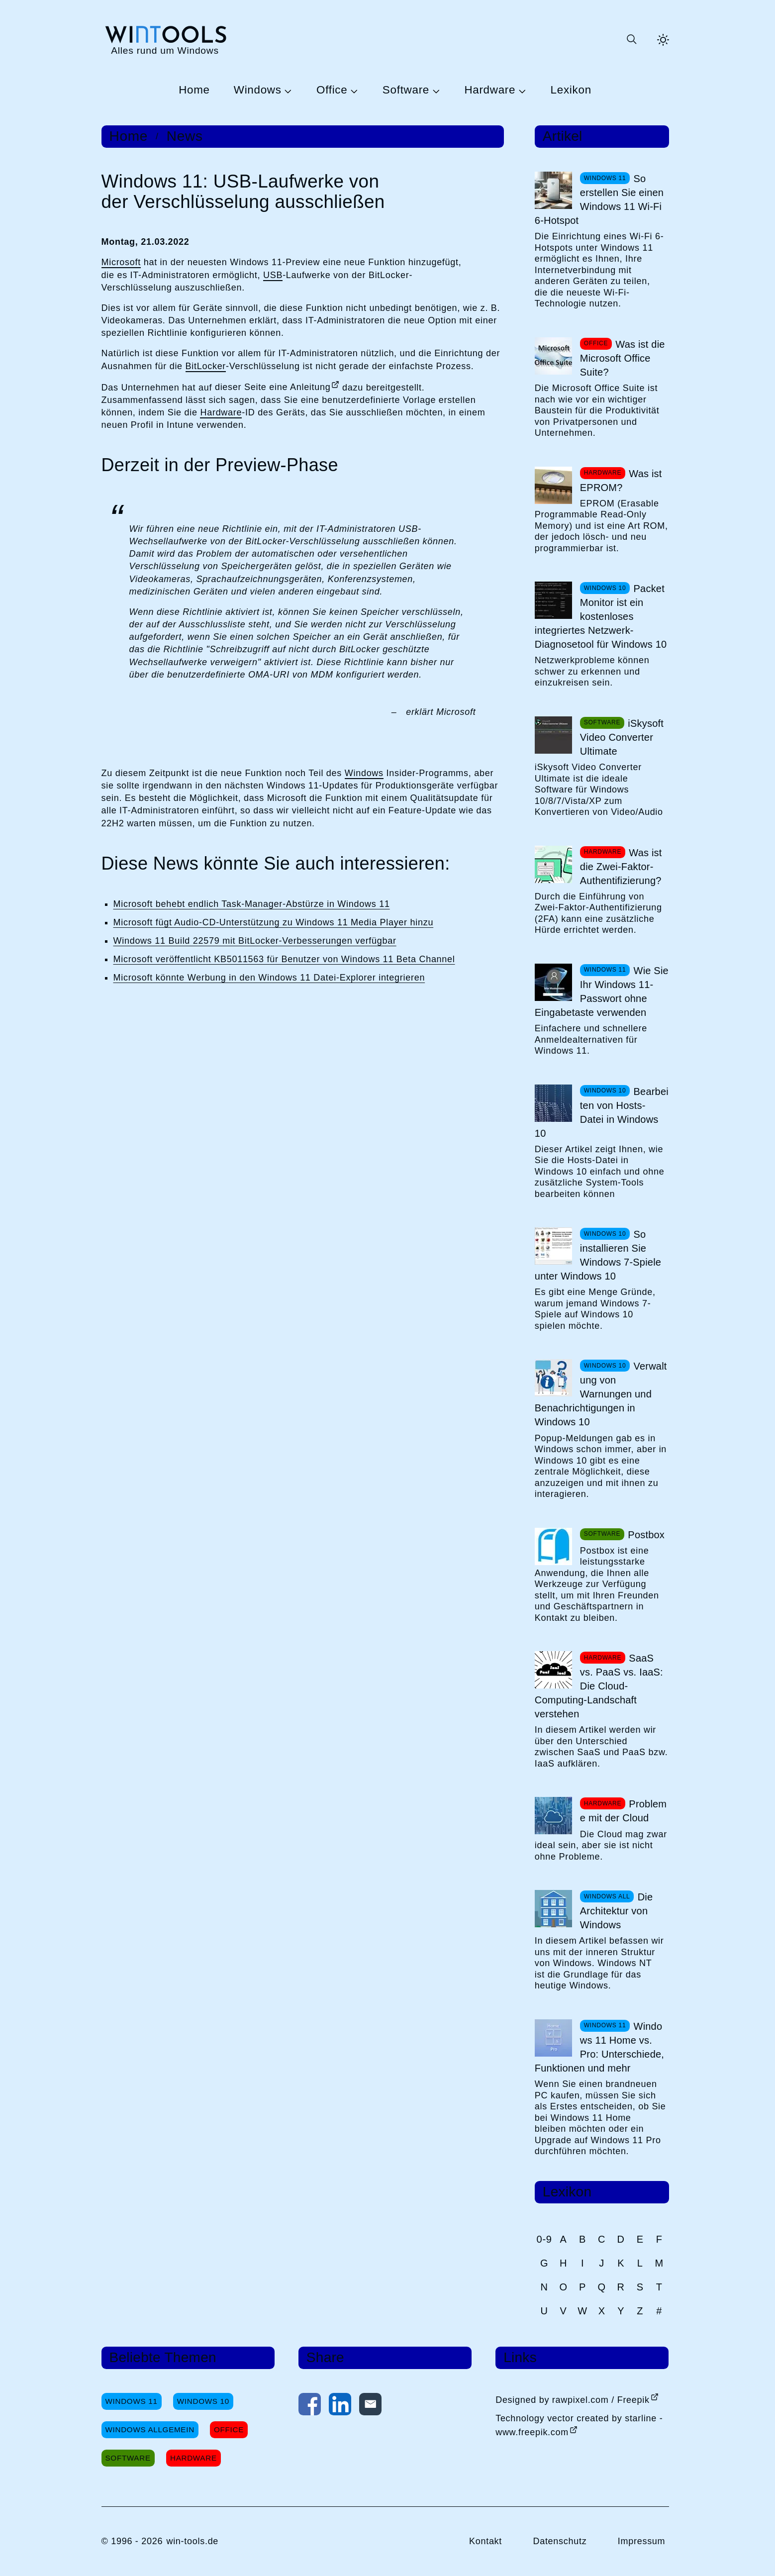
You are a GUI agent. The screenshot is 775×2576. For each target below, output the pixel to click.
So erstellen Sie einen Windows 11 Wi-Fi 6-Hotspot (599, 199)
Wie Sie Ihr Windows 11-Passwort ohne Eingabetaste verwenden (602, 991)
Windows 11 (131, 2401)
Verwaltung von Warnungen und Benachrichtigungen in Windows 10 (601, 1394)
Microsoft (121, 262)
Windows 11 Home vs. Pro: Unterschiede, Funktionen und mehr (599, 2047)
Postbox (646, 1534)
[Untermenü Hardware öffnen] (520, 90)
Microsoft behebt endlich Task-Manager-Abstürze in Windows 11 (251, 904)
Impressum (642, 2541)
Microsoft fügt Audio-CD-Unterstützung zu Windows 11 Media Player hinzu (273, 922)
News (185, 136)
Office (331, 90)
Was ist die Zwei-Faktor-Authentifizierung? (621, 866)
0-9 (544, 2239)
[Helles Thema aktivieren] (663, 40)
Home (194, 90)
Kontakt (485, 2541)
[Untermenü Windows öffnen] (287, 90)
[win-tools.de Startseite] (165, 39)
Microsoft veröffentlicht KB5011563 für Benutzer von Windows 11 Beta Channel (284, 959)
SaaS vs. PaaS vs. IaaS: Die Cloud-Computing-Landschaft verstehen (599, 1686)
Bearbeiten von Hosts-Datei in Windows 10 (602, 1112)
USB (273, 275)
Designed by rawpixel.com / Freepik (572, 2400)
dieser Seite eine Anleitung (273, 387)
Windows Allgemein (149, 2429)
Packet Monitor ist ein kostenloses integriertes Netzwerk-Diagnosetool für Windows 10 (601, 616)
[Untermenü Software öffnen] (434, 90)
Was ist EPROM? (621, 480)
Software (406, 90)
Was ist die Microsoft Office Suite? (622, 358)
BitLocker (206, 366)
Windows (258, 90)
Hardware (489, 90)
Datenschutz (559, 2541)
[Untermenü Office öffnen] (352, 90)
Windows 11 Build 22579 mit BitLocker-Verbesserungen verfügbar (254, 941)
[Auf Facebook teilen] (309, 2406)
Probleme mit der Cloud (623, 1810)
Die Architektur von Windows (616, 1910)
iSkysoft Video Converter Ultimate (622, 737)
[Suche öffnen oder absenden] (631, 40)
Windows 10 (203, 2401)
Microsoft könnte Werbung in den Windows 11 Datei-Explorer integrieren (269, 978)
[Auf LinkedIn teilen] (340, 2406)
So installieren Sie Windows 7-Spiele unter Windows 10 (598, 1255)
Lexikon (571, 90)
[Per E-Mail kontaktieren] (370, 2406)
